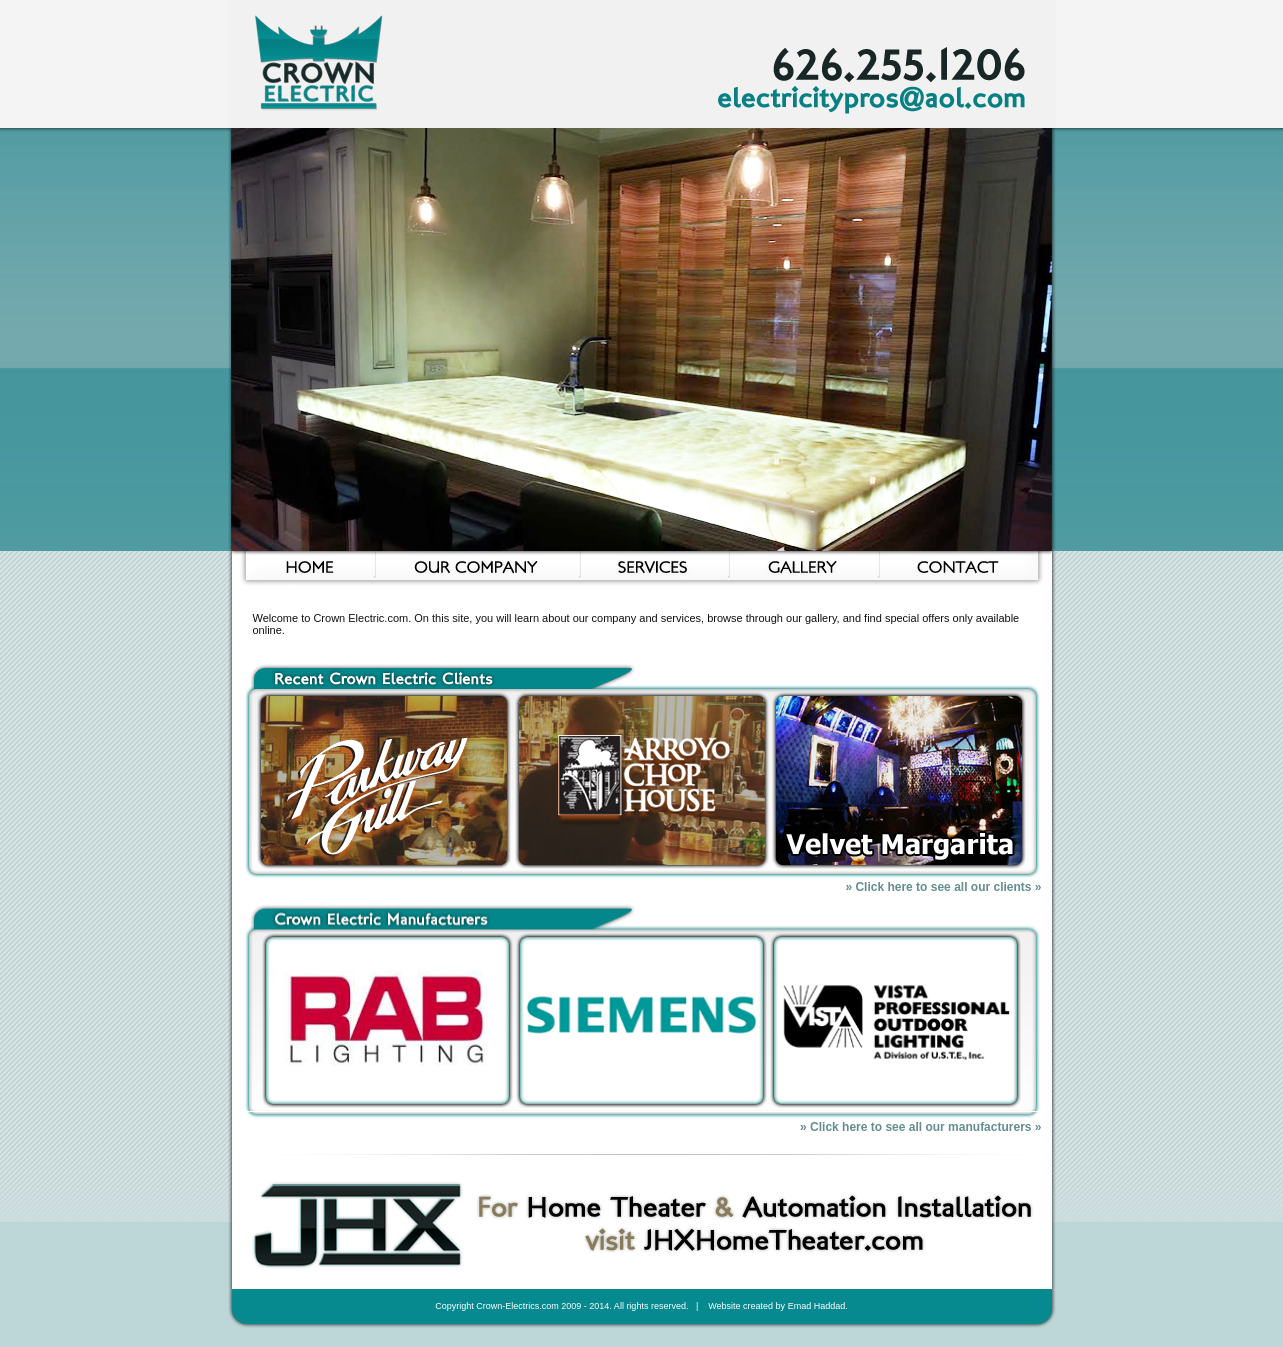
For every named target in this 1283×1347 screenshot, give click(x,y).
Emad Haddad (817, 1306)
